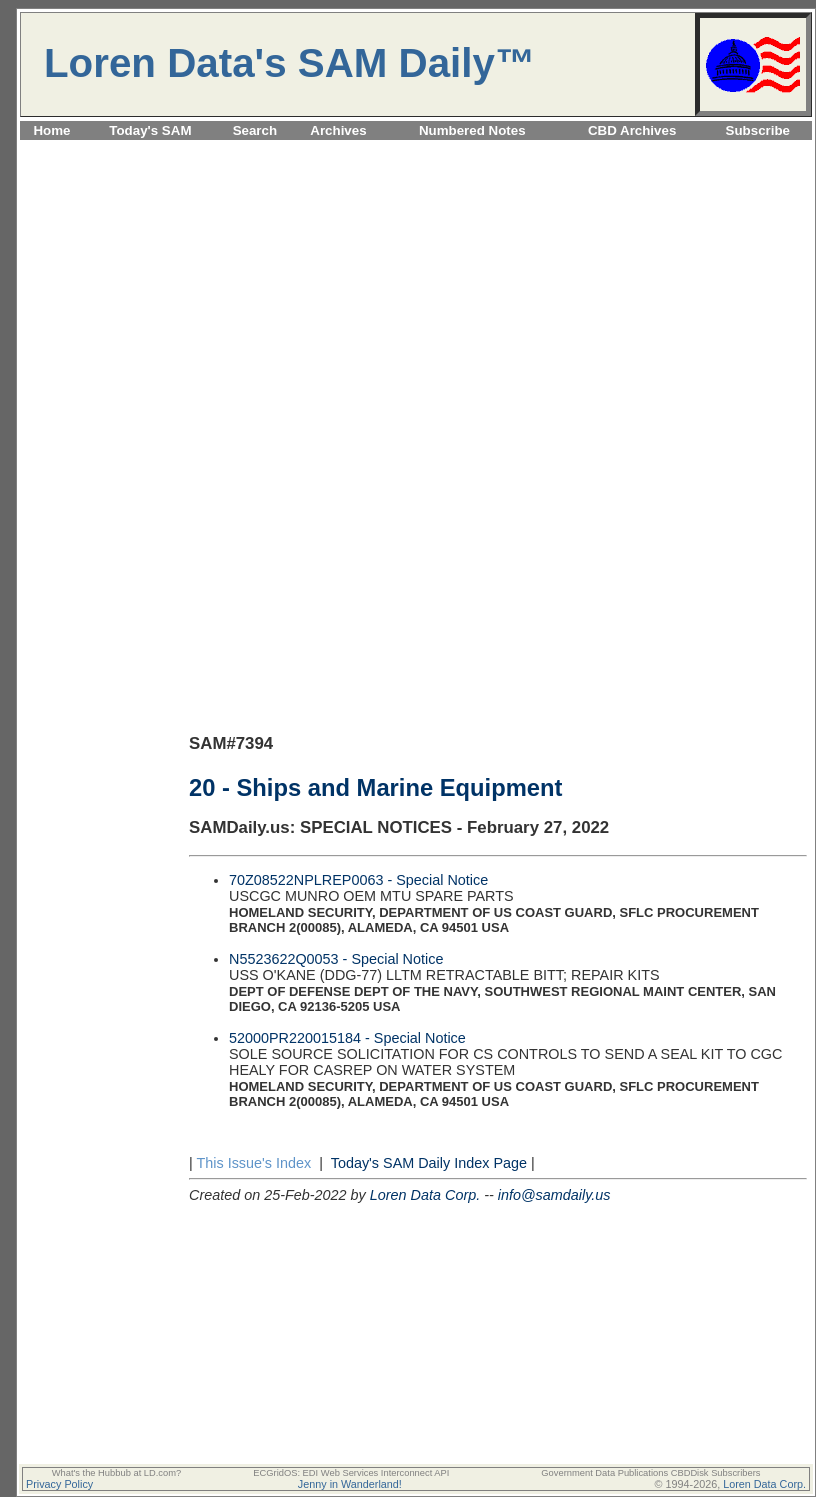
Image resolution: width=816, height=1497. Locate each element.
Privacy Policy (59, 1484)
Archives (338, 130)
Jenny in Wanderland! (350, 1484)
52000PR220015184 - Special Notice (347, 1038)
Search (255, 130)
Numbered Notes (472, 130)
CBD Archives (632, 130)
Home (51, 130)
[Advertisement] (416, 284)
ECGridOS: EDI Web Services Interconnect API (351, 1473)
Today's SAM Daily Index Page (429, 1163)
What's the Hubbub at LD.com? (117, 1473)
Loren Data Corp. (425, 1195)
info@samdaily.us (554, 1195)
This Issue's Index (253, 1163)
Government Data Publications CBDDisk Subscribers (650, 1473)
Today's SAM (150, 130)
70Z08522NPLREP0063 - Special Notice (358, 880)
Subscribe (758, 130)
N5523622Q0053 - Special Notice (336, 959)
